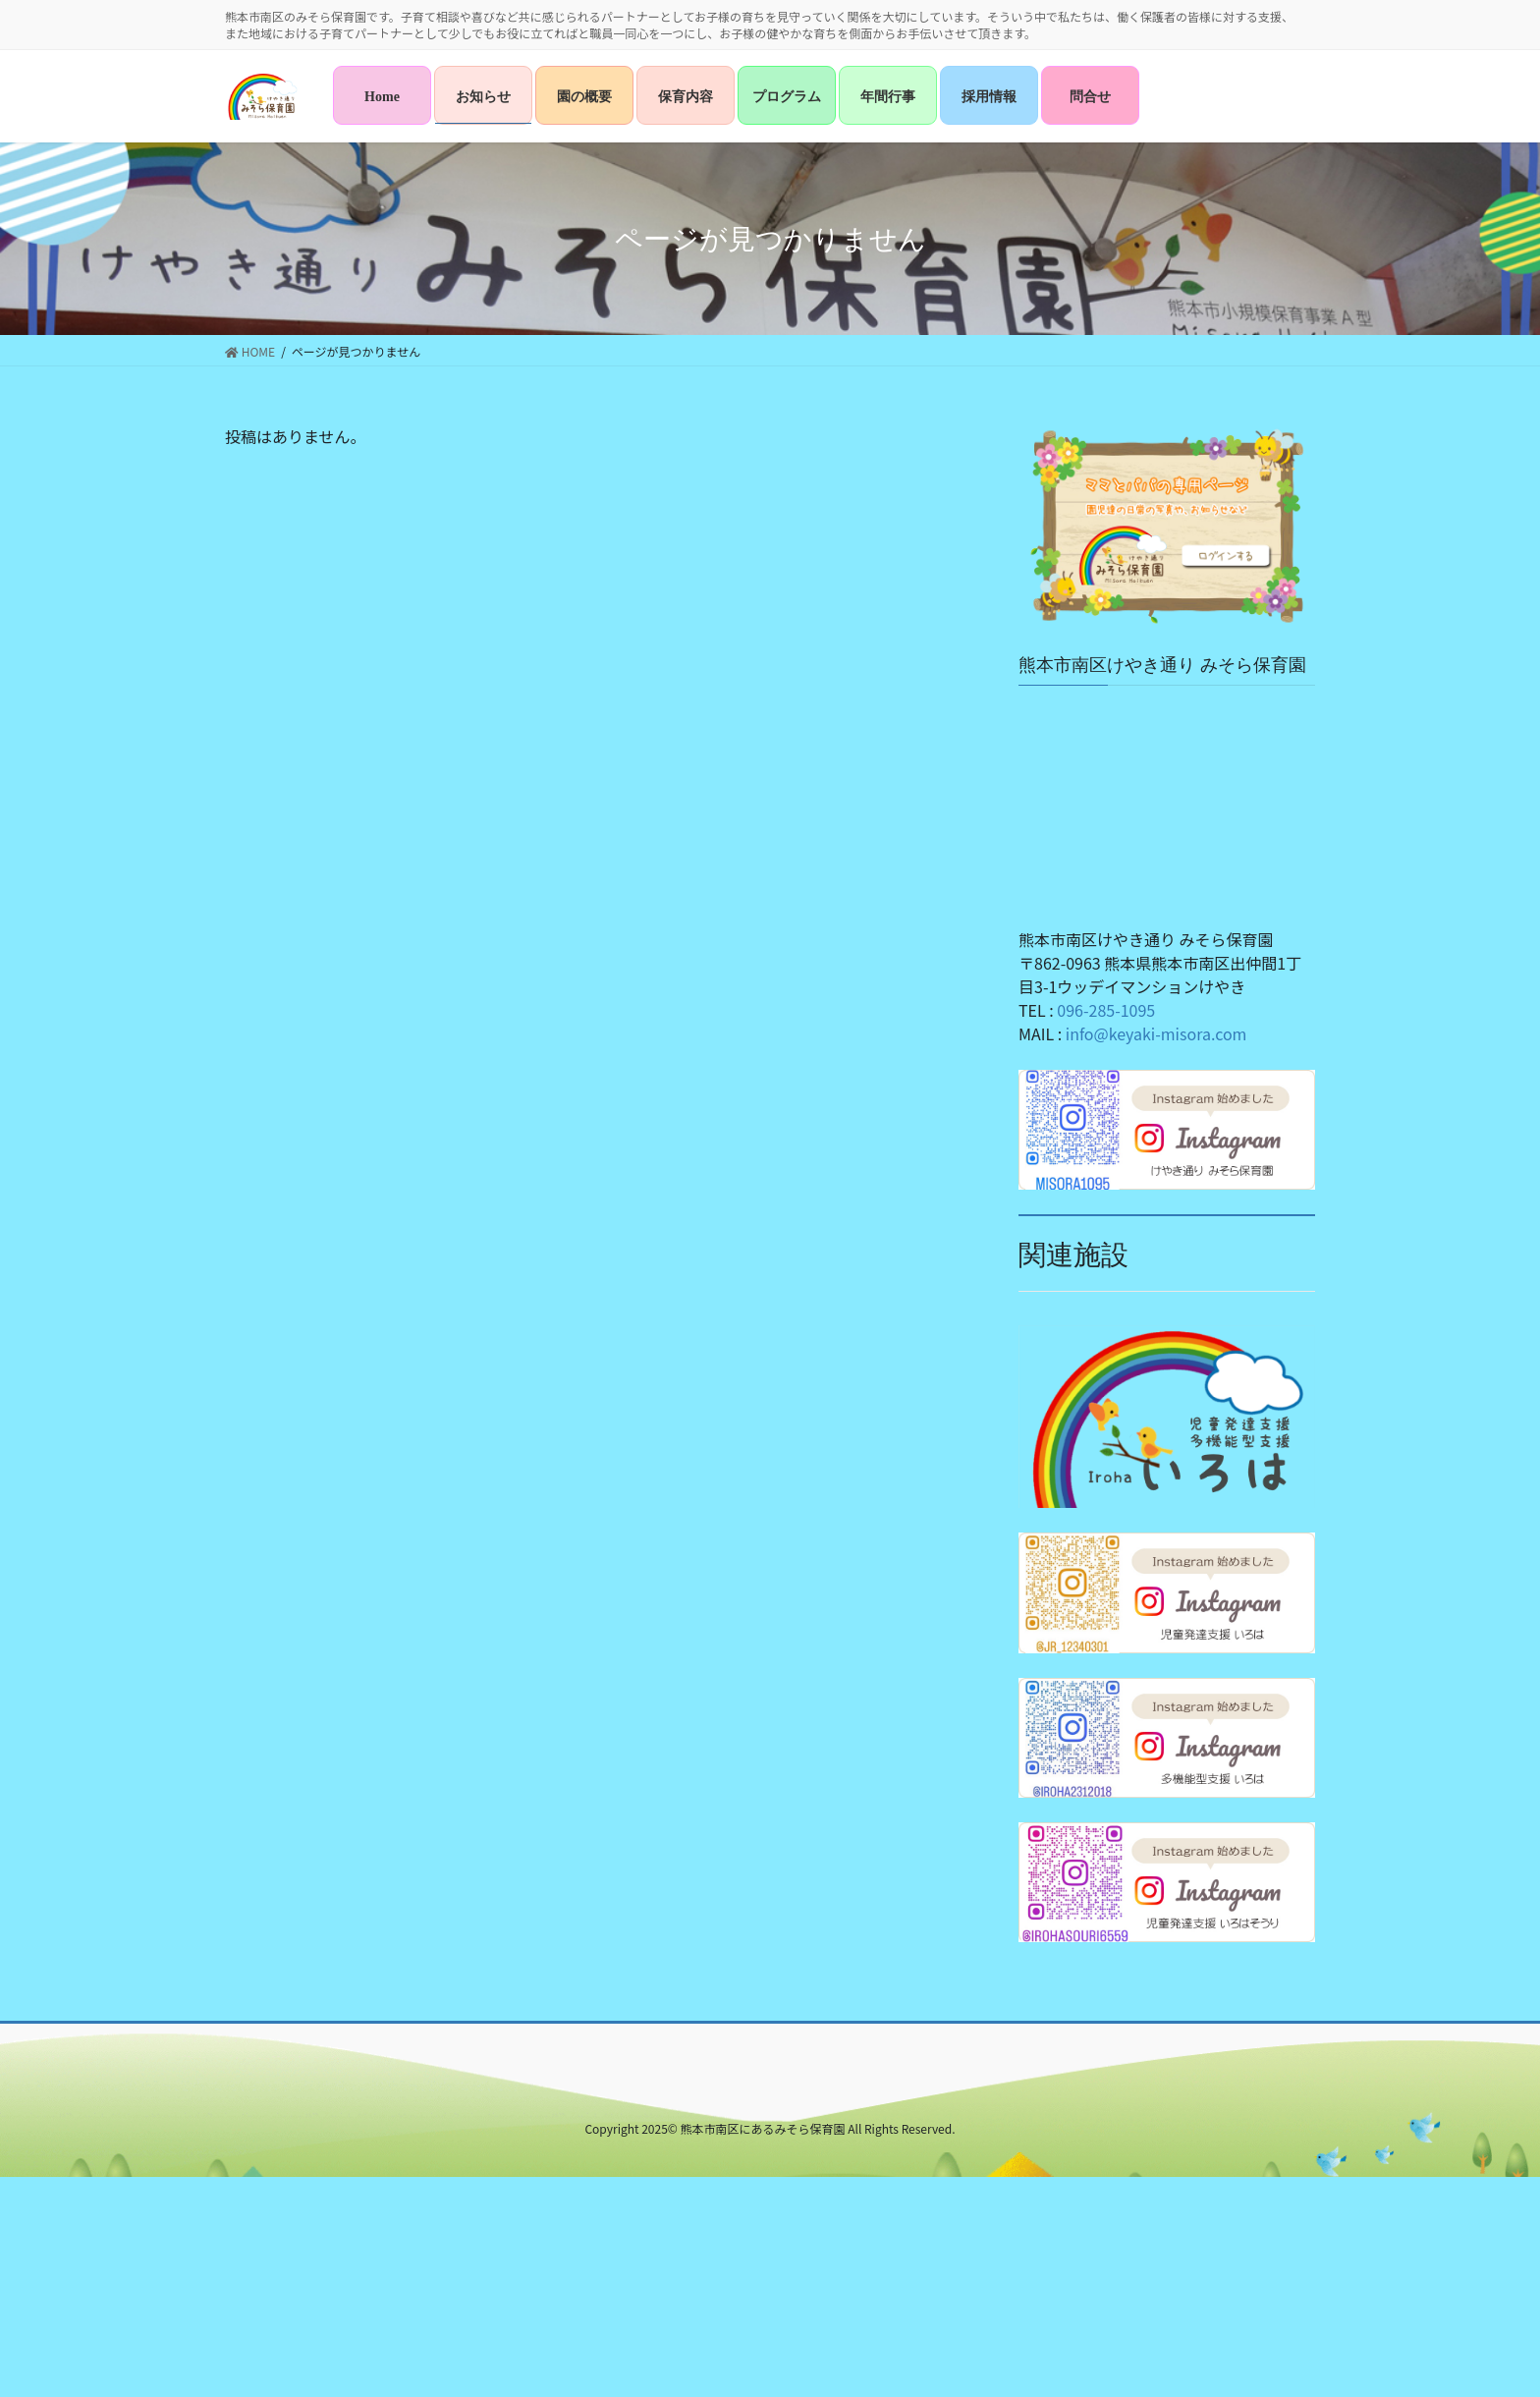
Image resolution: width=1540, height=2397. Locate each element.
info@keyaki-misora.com (1156, 1033)
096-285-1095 (1106, 1010)
